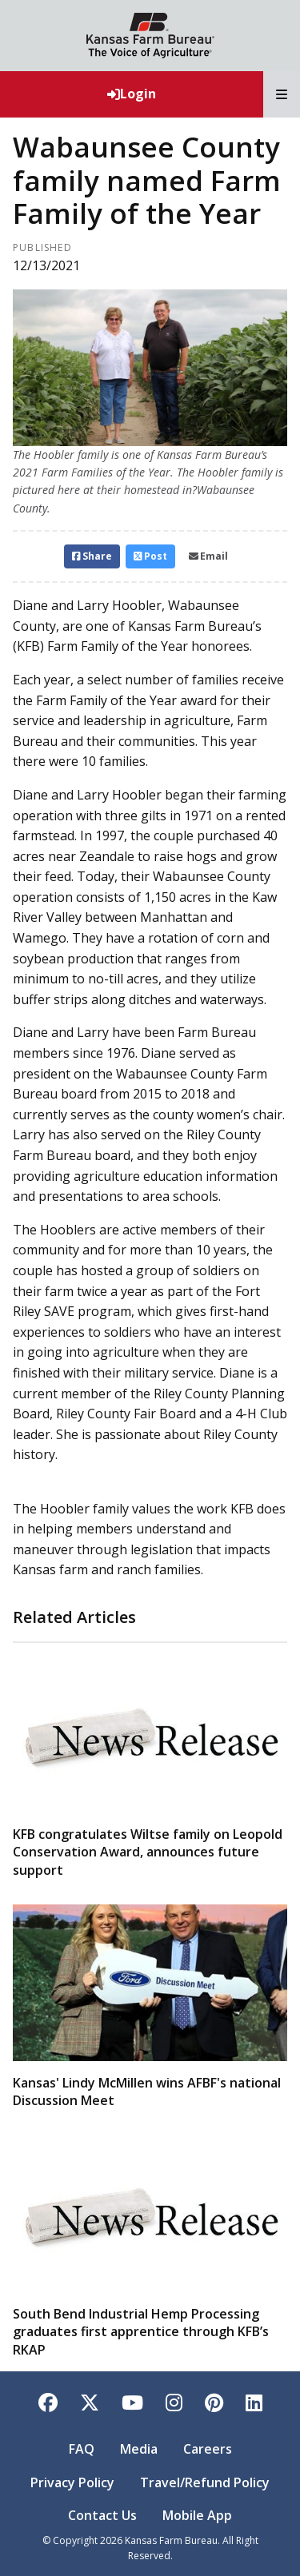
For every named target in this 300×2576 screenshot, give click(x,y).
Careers (207, 2449)
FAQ (81, 2449)
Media (139, 2449)
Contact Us (102, 2515)
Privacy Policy (72, 2482)
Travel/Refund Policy (205, 2482)
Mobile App (197, 2515)
